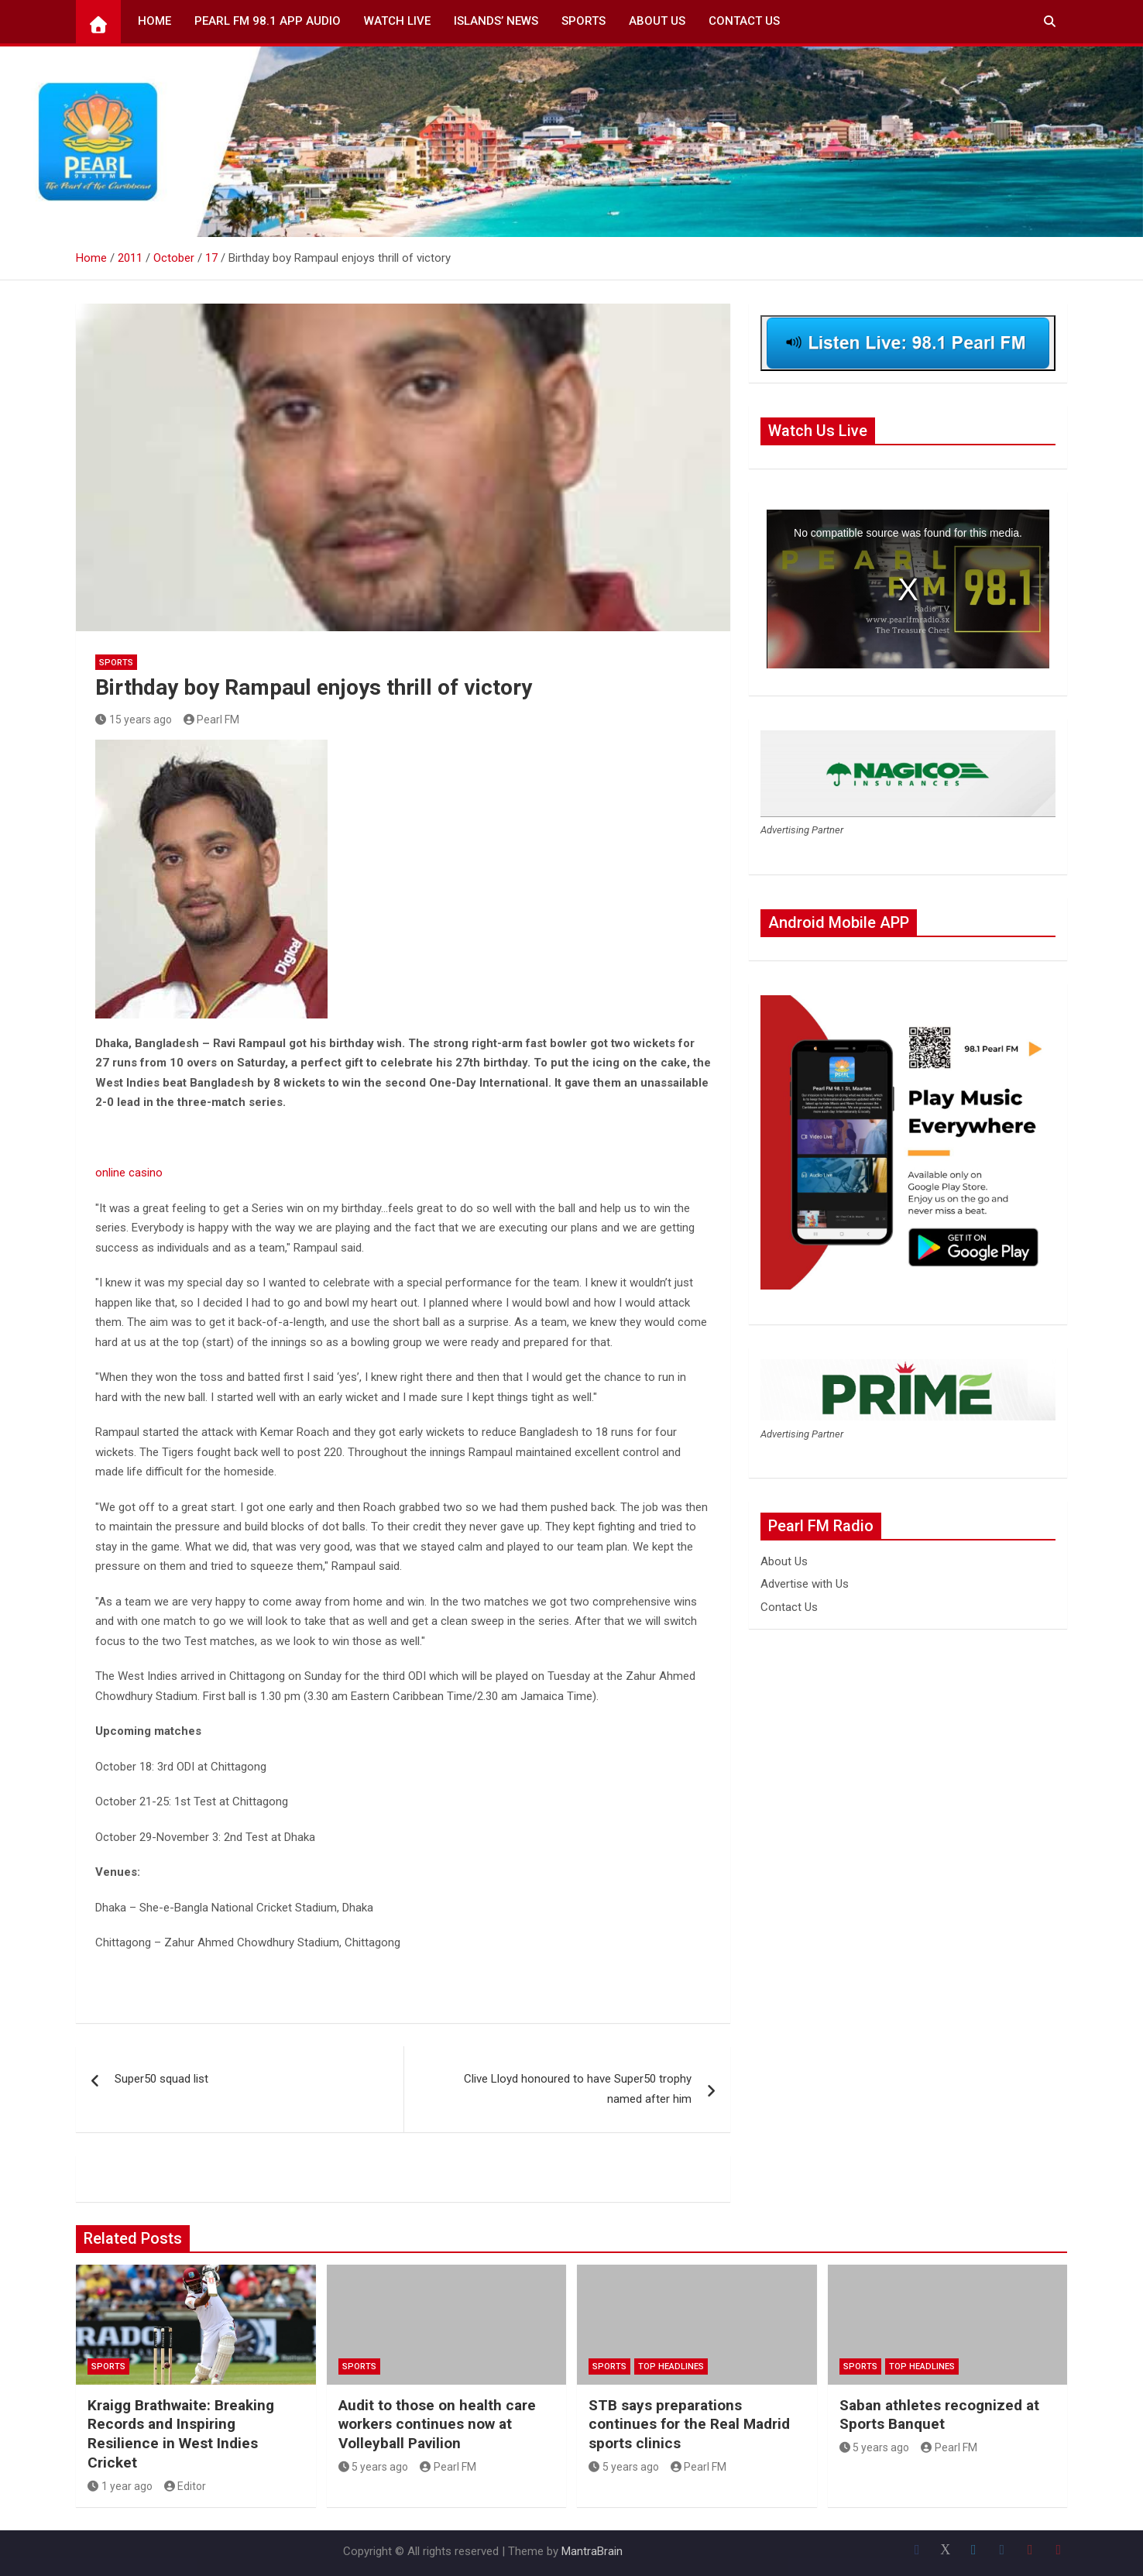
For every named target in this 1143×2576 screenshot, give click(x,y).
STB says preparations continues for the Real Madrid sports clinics (689, 2424)
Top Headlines (671, 2366)
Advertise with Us (804, 1584)
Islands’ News (496, 21)
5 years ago (373, 2467)
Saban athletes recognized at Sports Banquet (939, 2414)
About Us (657, 21)
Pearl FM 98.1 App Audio (267, 21)
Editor (185, 2486)
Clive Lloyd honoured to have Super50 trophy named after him (578, 2089)
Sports (583, 21)
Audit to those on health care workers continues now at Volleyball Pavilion (437, 2424)
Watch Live (397, 21)
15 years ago (133, 719)
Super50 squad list (161, 2079)
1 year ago (120, 2486)
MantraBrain (592, 2551)
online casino (129, 1173)
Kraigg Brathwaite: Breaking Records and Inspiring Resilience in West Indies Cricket (181, 2433)
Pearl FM (212, 719)
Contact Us (744, 21)
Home (154, 21)
